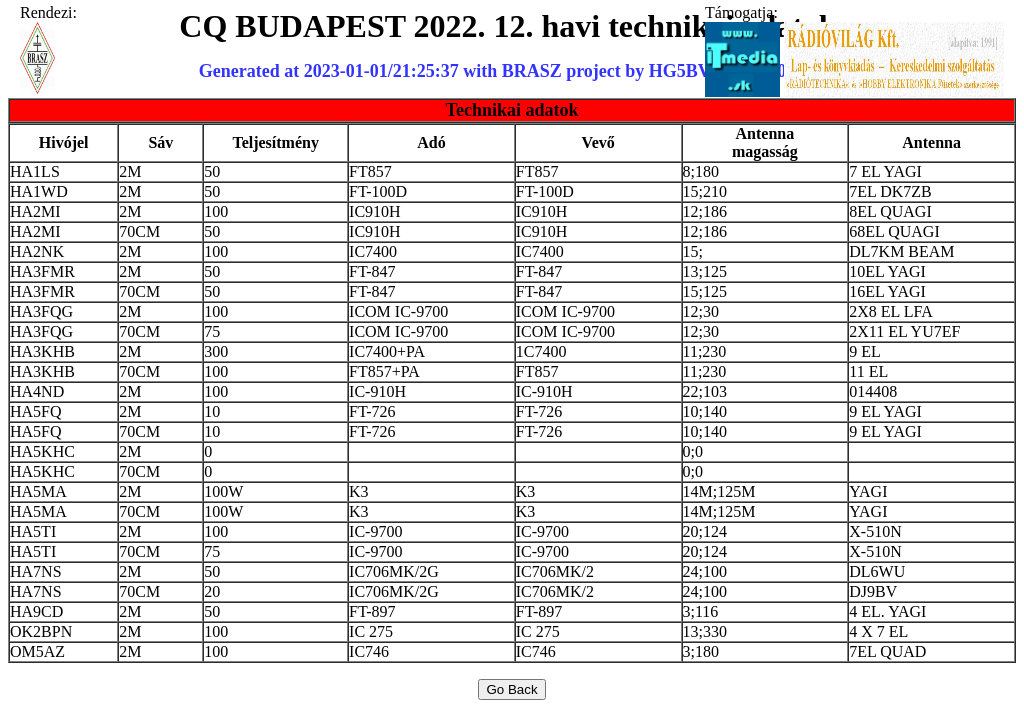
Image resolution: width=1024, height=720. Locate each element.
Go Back (511, 689)
